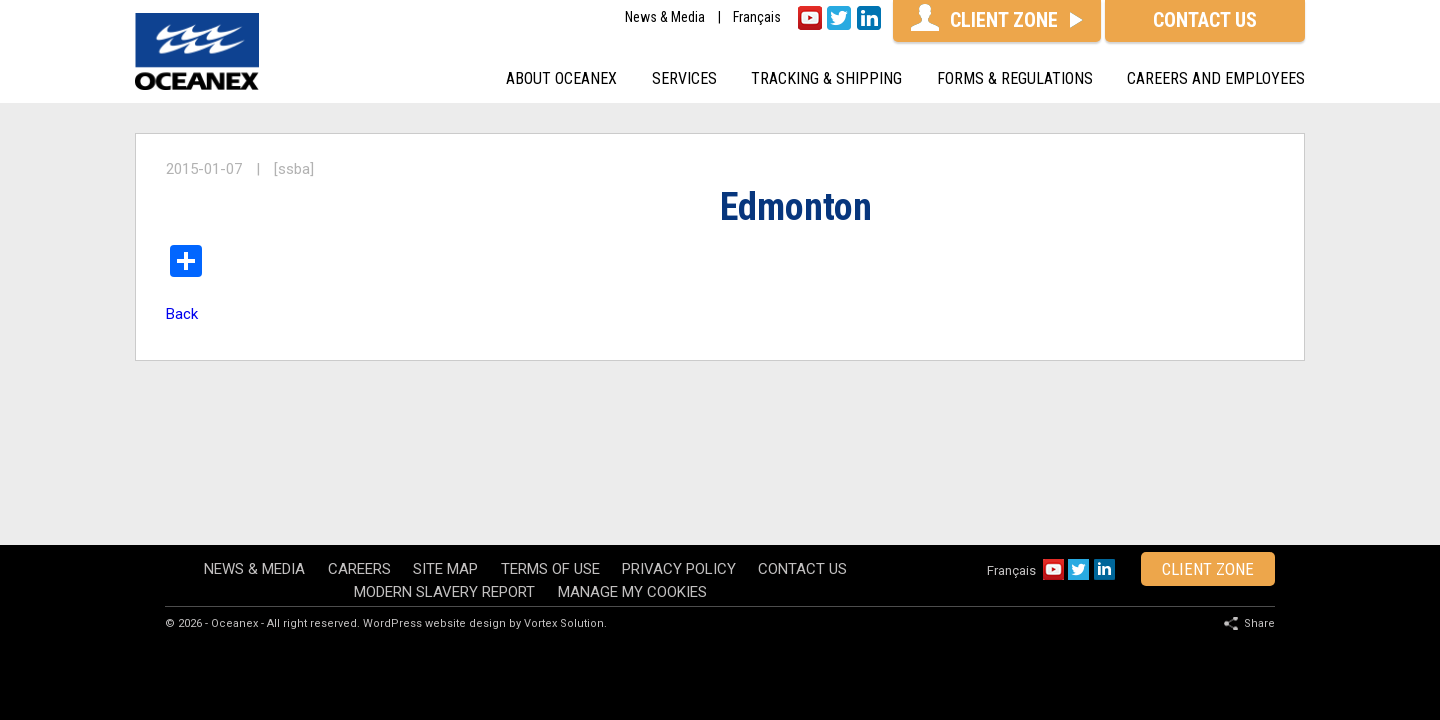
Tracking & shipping (826, 78)
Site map (445, 495)
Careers (359, 495)
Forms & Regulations (1015, 78)
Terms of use (550, 495)
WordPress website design (434, 549)
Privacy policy (679, 495)
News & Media (665, 17)
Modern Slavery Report (444, 518)
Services (684, 78)
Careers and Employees (1216, 78)
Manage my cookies (632, 518)
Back (182, 314)
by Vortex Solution (556, 549)
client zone (1208, 495)
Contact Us (802, 495)
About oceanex (561, 78)
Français (757, 17)
